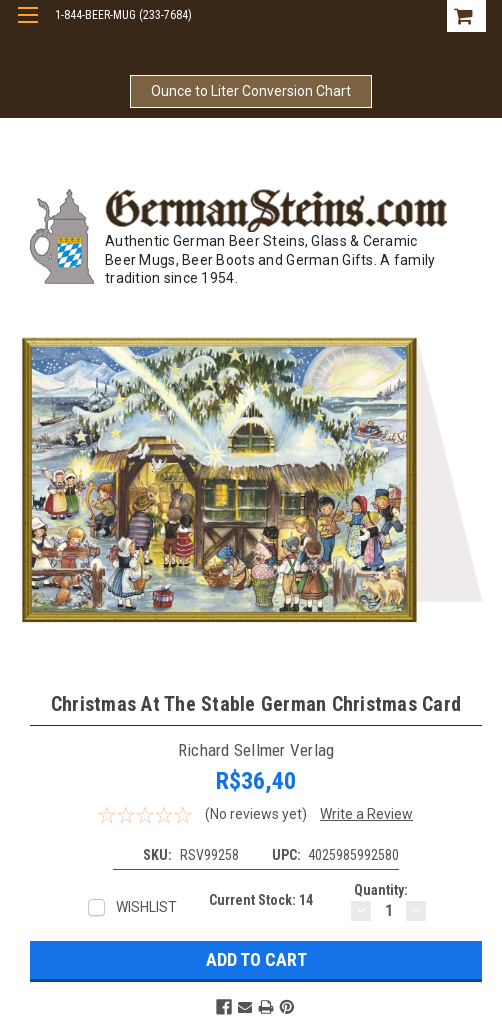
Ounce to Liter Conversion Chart (251, 91)
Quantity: (381, 890)
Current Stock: (261, 900)
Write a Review (366, 814)
